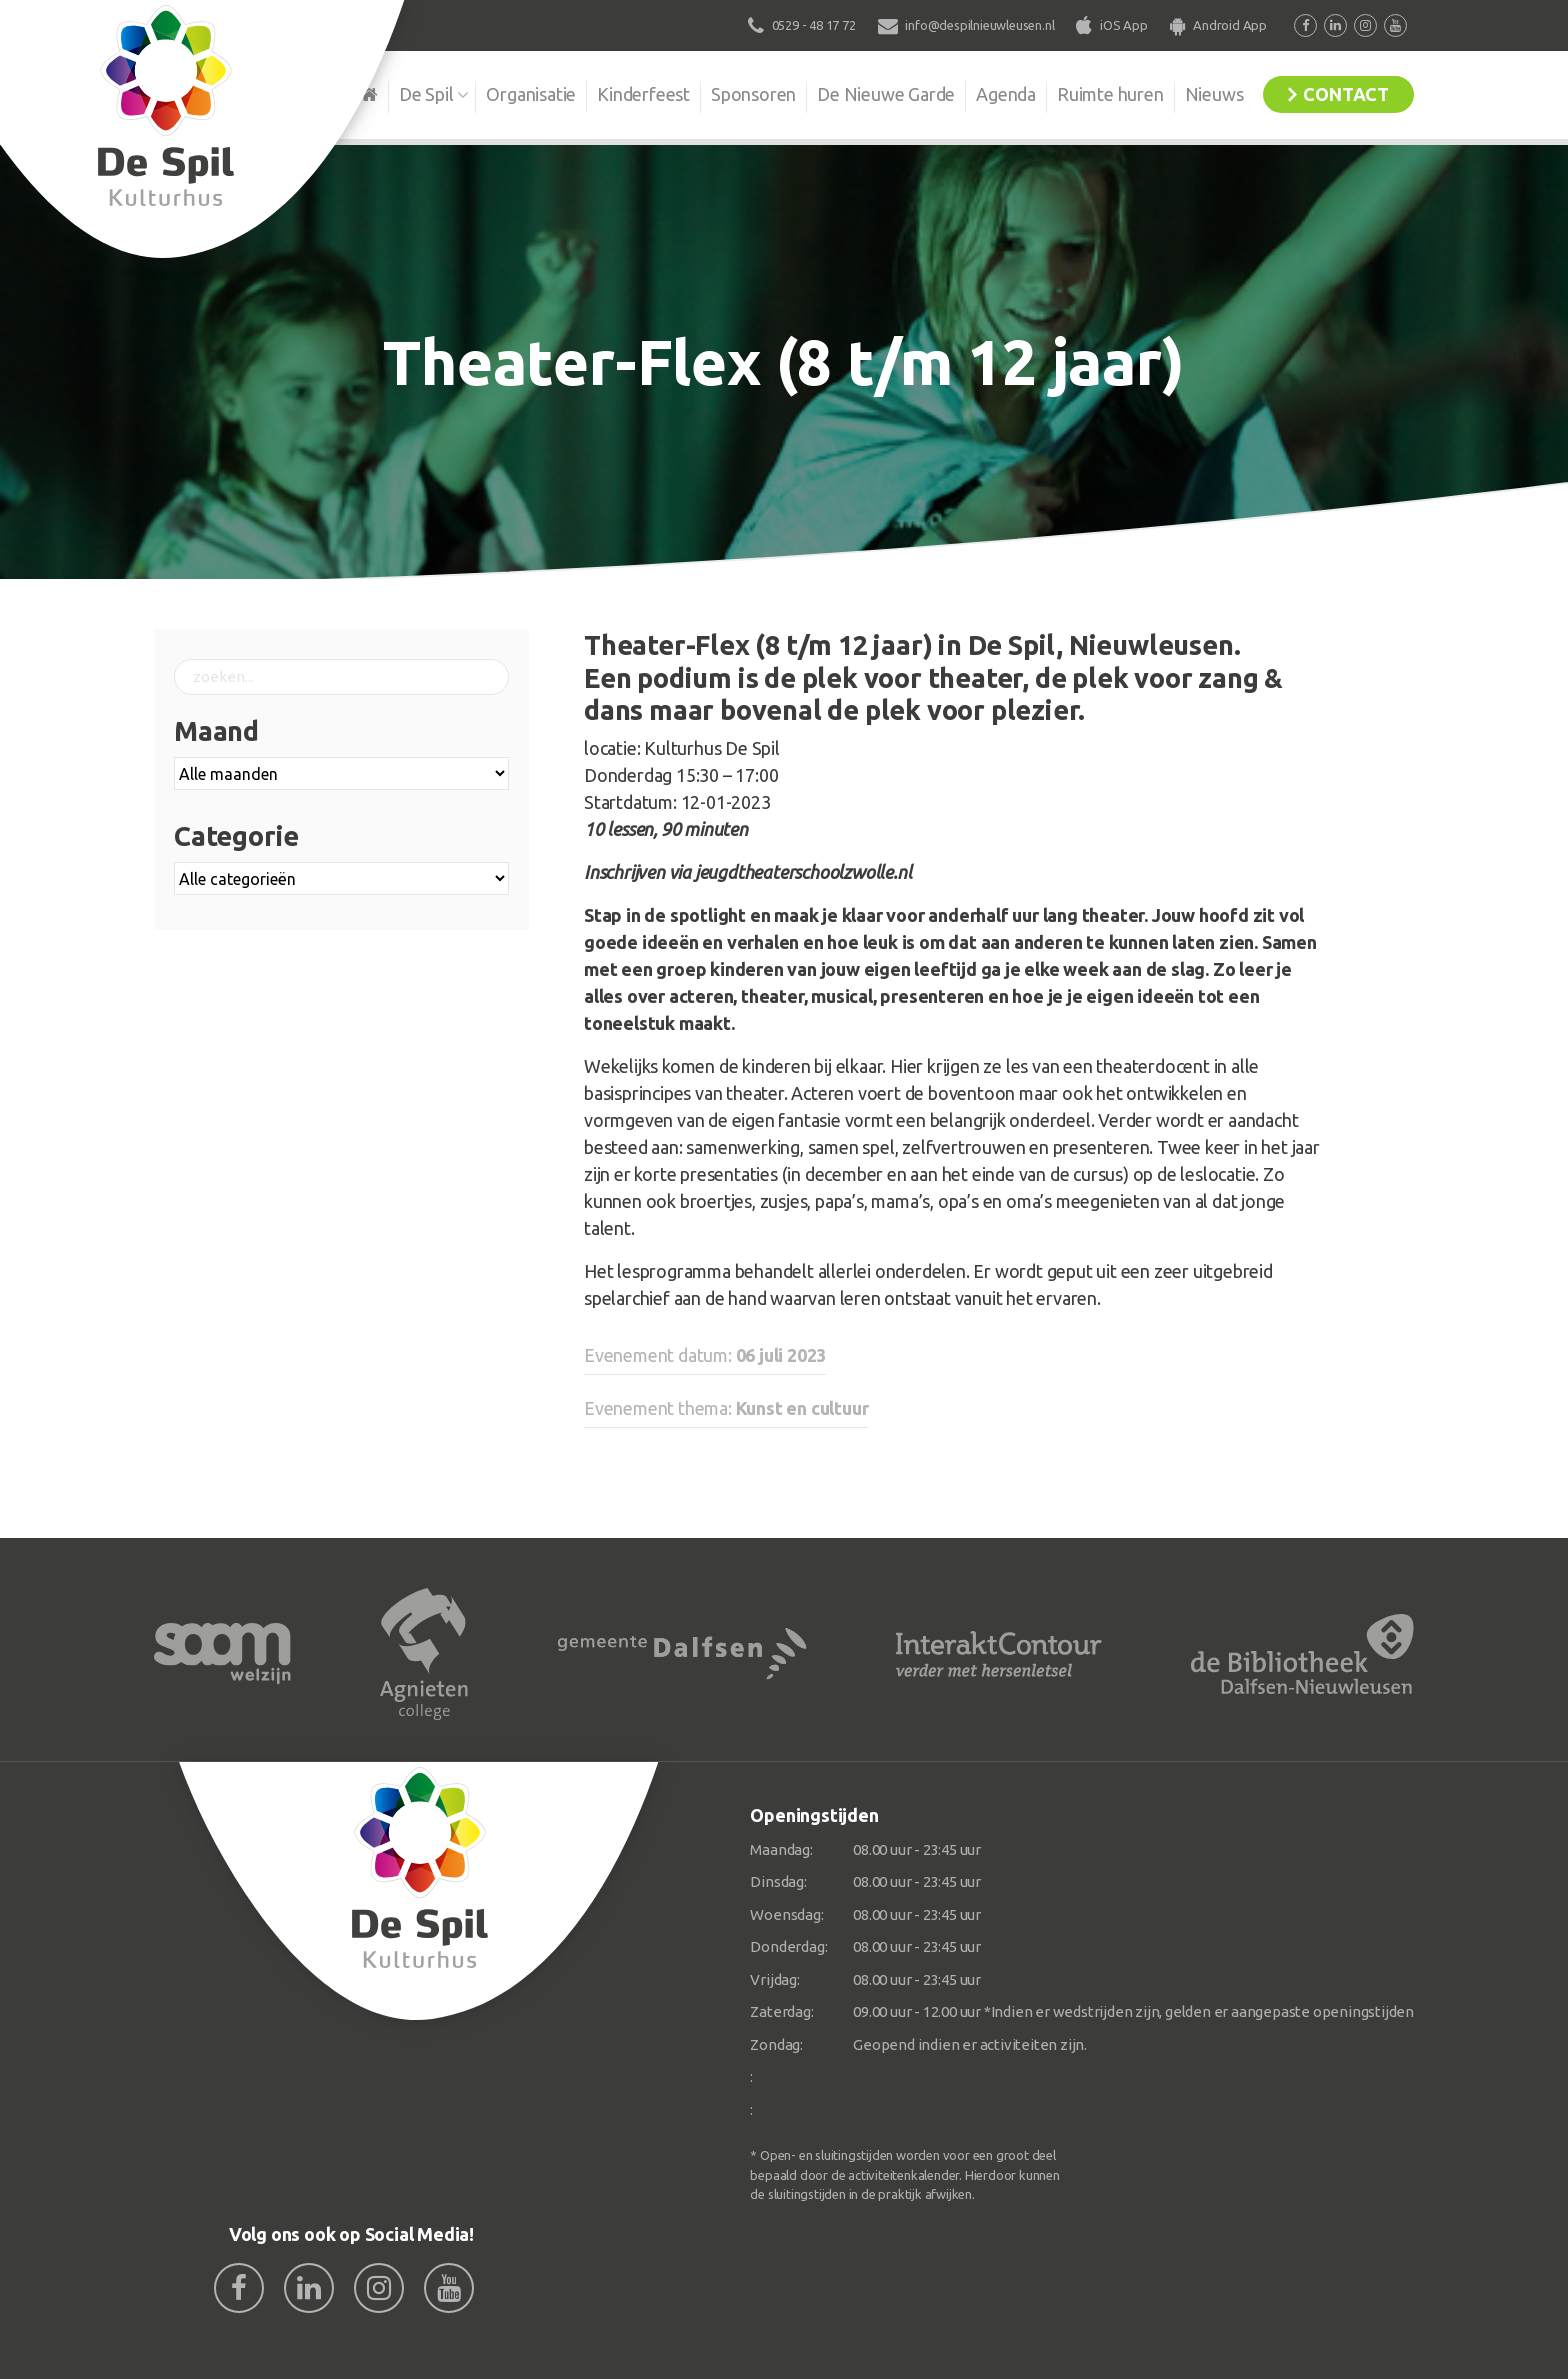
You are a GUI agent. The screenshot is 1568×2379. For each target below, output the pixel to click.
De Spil (426, 94)
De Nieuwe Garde (886, 94)
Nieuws (1214, 94)
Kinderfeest (643, 94)
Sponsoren (753, 94)
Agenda (1006, 94)
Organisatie (531, 94)
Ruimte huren (1110, 94)
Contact (1346, 94)
